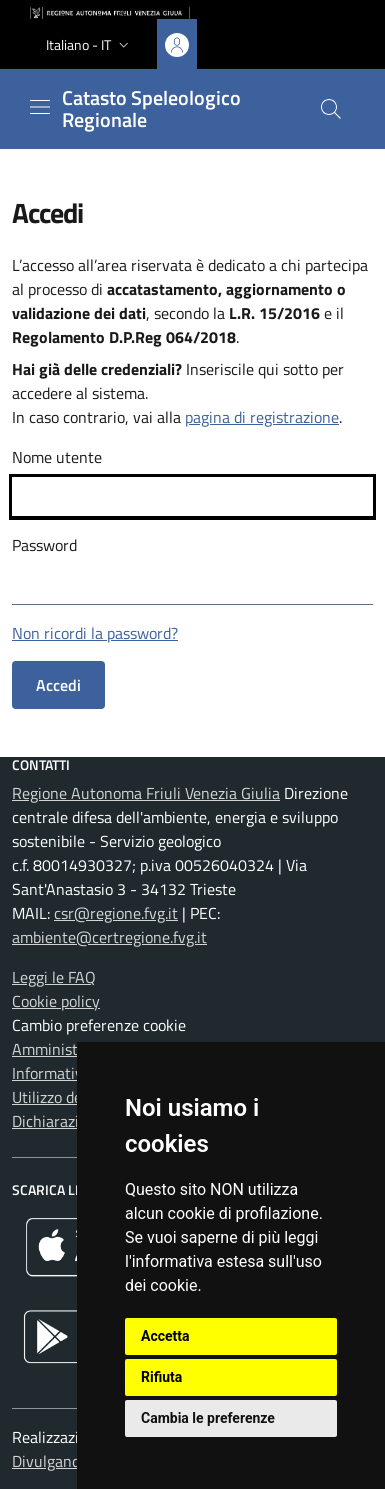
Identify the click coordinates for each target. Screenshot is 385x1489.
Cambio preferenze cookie (99, 1025)
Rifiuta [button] (161, 1377)
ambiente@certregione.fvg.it (109, 937)
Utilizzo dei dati (64, 1097)
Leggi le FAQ (54, 977)
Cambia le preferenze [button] (208, 1418)
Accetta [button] (165, 1336)
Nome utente (57, 457)
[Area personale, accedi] (177, 44)
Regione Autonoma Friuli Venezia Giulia (146, 793)
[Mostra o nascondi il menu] (40, 107)
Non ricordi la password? (95, 633)
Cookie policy (56, 1001)
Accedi (58, 685)
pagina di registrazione (262, 417)
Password (44, 545)
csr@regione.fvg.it (116, 913)
